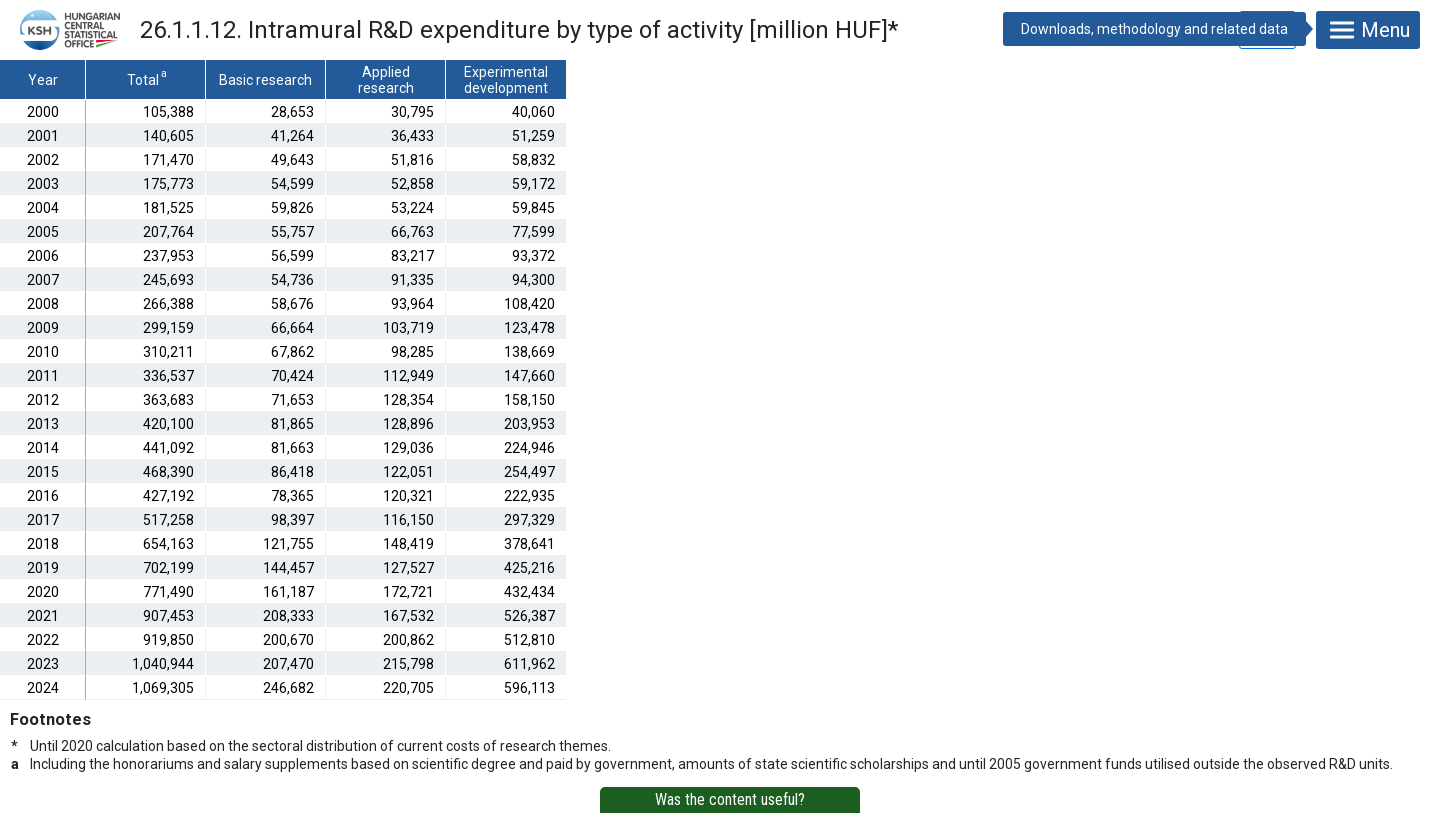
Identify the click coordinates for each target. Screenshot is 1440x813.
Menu (1368, 30)
